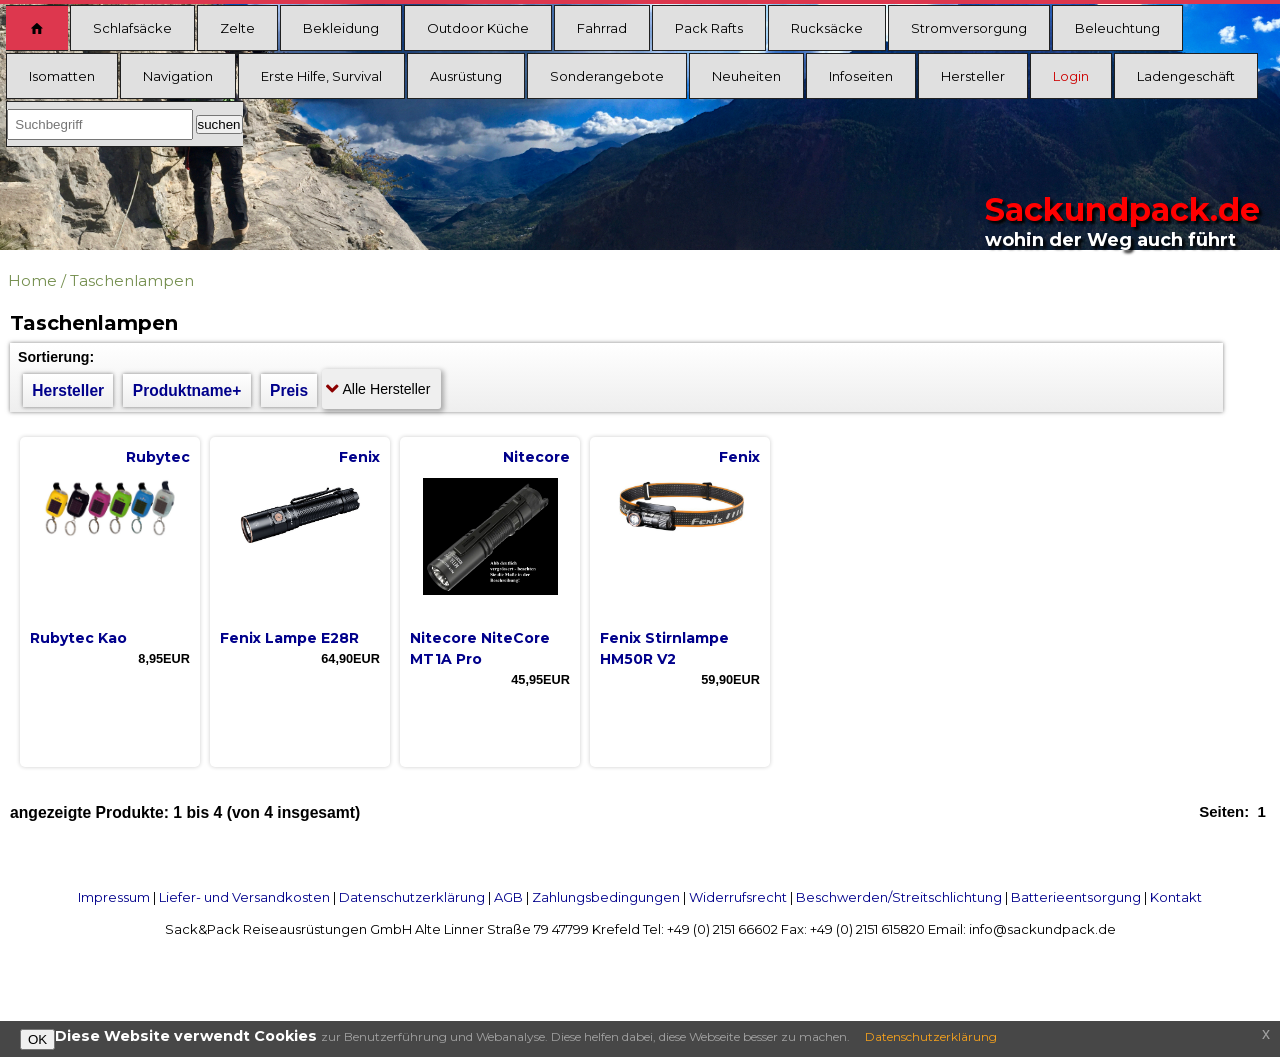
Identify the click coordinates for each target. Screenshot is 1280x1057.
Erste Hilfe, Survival (321, 76)
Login (1071, 76)
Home (32, 280)
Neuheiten (746, 76)
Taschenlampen (132, 280)
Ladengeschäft (1186, 76)
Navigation (178, 76)
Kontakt (1176, 897)
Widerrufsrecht (738, 897)
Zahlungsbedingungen (606, 897)
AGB (508, 897)
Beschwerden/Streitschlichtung (899, 897)
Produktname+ (187, 390)
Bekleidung (341, 28)
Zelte (237, 28)
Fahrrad (602, 28)
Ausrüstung (466, 76)
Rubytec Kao (78, 638)
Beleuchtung (1117, 28)
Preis (289, 390)
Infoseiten (861, 76)
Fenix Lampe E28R (289, 638)
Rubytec (158, 457)
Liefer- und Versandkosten (244, 897)
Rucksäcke (827, 28)
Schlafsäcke (132, 28)
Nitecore (536, 457)
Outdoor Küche (478, 28)
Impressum (114, 897)
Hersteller (973, 76)
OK (37, 1039)
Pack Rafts (709, 28)
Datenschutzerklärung (412, 897)
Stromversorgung (969, 28)
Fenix (359, 457)
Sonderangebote (607, 76)
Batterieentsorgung (1076, 897)
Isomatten (62, 76)
